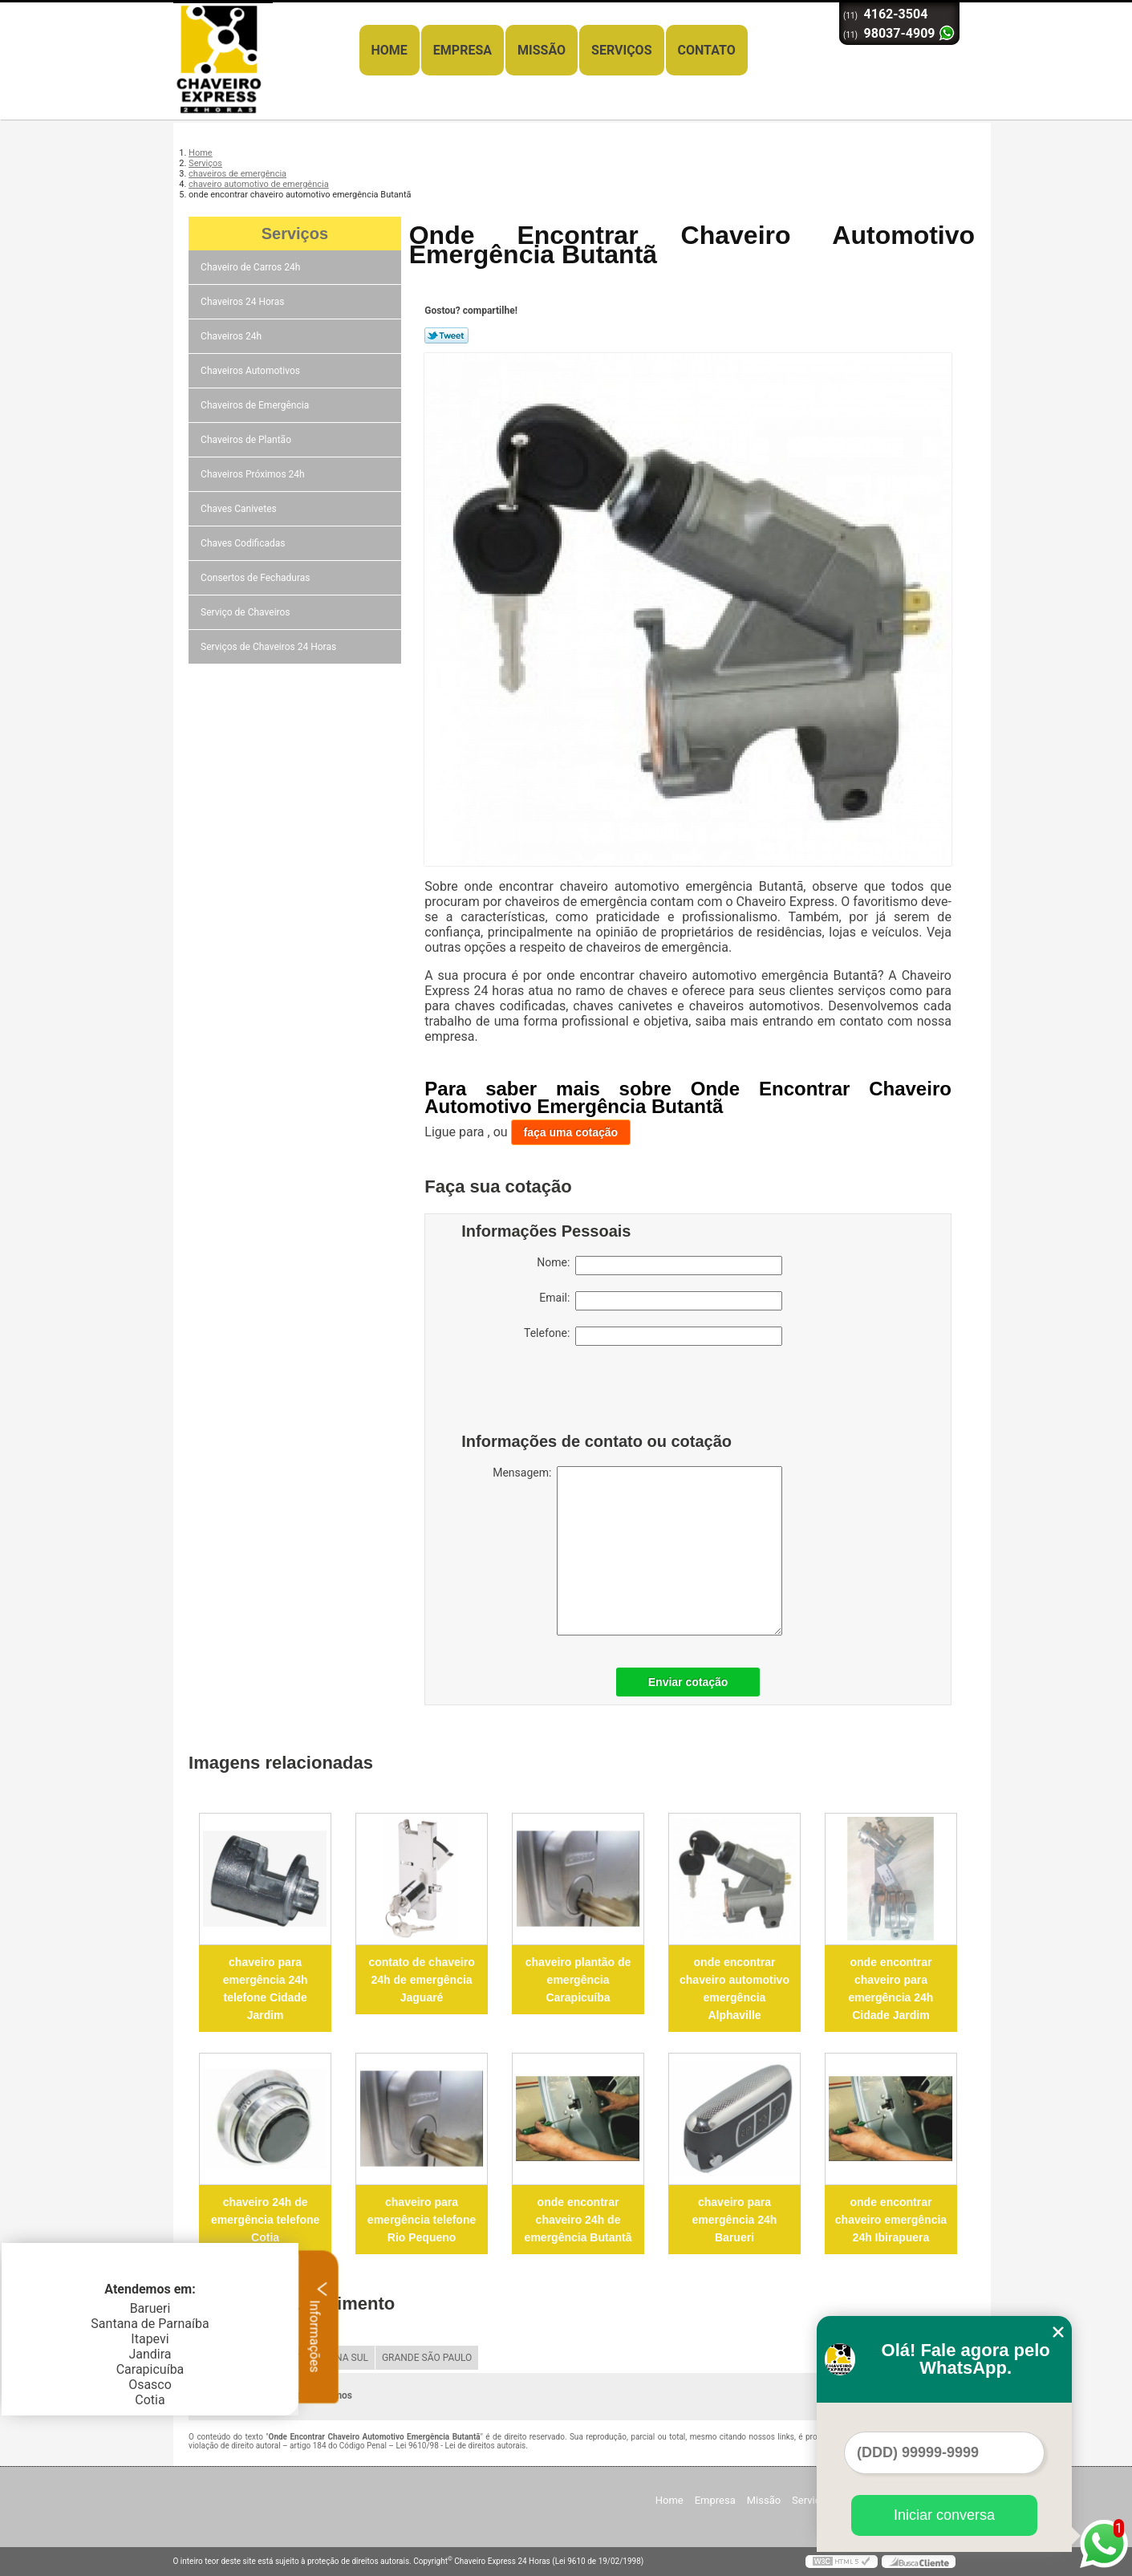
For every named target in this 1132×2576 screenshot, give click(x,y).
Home (389, 50)
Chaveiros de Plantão (247, 439)
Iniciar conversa (944, 2515)
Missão (541, 50)
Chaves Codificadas (244, 543)
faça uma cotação (571, 1132)
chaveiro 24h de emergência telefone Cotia (265, 2220)
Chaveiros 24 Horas (243, 301)
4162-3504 (896, 14)
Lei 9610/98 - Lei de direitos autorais (460, 2445)
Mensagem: (637, 1550)
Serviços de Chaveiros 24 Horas (270, 646)
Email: (660, 1300)
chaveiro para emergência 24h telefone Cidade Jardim (265, 1988)
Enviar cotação (688, 1682)
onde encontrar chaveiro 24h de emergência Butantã (578, 2220)
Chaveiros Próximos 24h (254, 474)
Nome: (659, 1265)
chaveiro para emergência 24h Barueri (734, 2220)
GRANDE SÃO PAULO (427, 2357)
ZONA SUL (345, 2357)
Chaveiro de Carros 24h (251, 267)
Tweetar (446, 335)
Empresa (462, 50)
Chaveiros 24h (232, 336)
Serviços (621, 50)
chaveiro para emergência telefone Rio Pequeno (421, 2220)
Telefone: (653, 1336)
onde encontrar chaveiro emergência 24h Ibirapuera (891, 2220)
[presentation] (563, 1393)
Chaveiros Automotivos (251, 370)
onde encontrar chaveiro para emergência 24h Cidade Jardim (891, 1988)
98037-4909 (899, 33)
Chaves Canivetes (240, 508)
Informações (319, 2326)
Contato (707, 50)
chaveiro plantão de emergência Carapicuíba (578, 1980)
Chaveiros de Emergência (256, 405)
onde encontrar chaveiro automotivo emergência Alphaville (734, 1988)
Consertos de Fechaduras (256, 577)
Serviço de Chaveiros (246, 612)
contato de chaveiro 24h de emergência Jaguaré (421, 1980)
